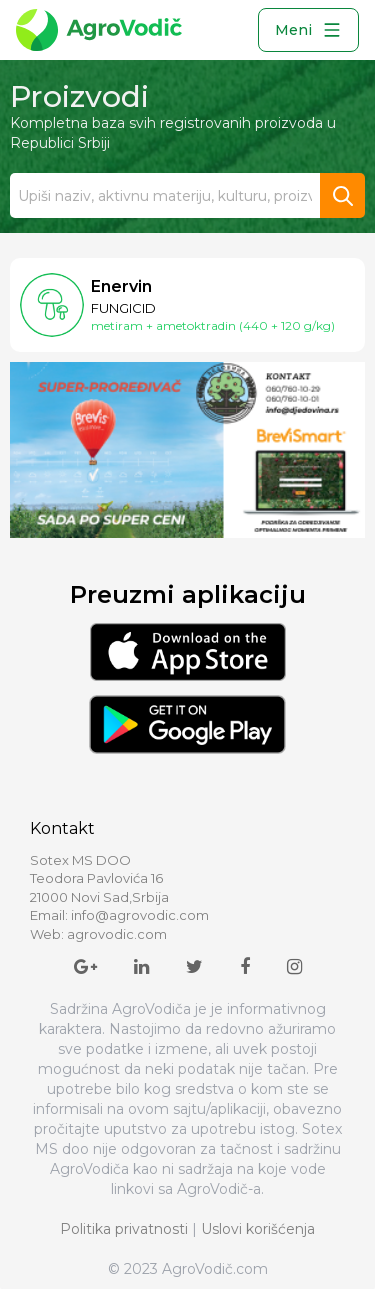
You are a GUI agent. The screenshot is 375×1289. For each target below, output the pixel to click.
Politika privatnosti (124, 1229)
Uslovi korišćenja (258, 1229)
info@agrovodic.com (140, 915)
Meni (308, 30)
